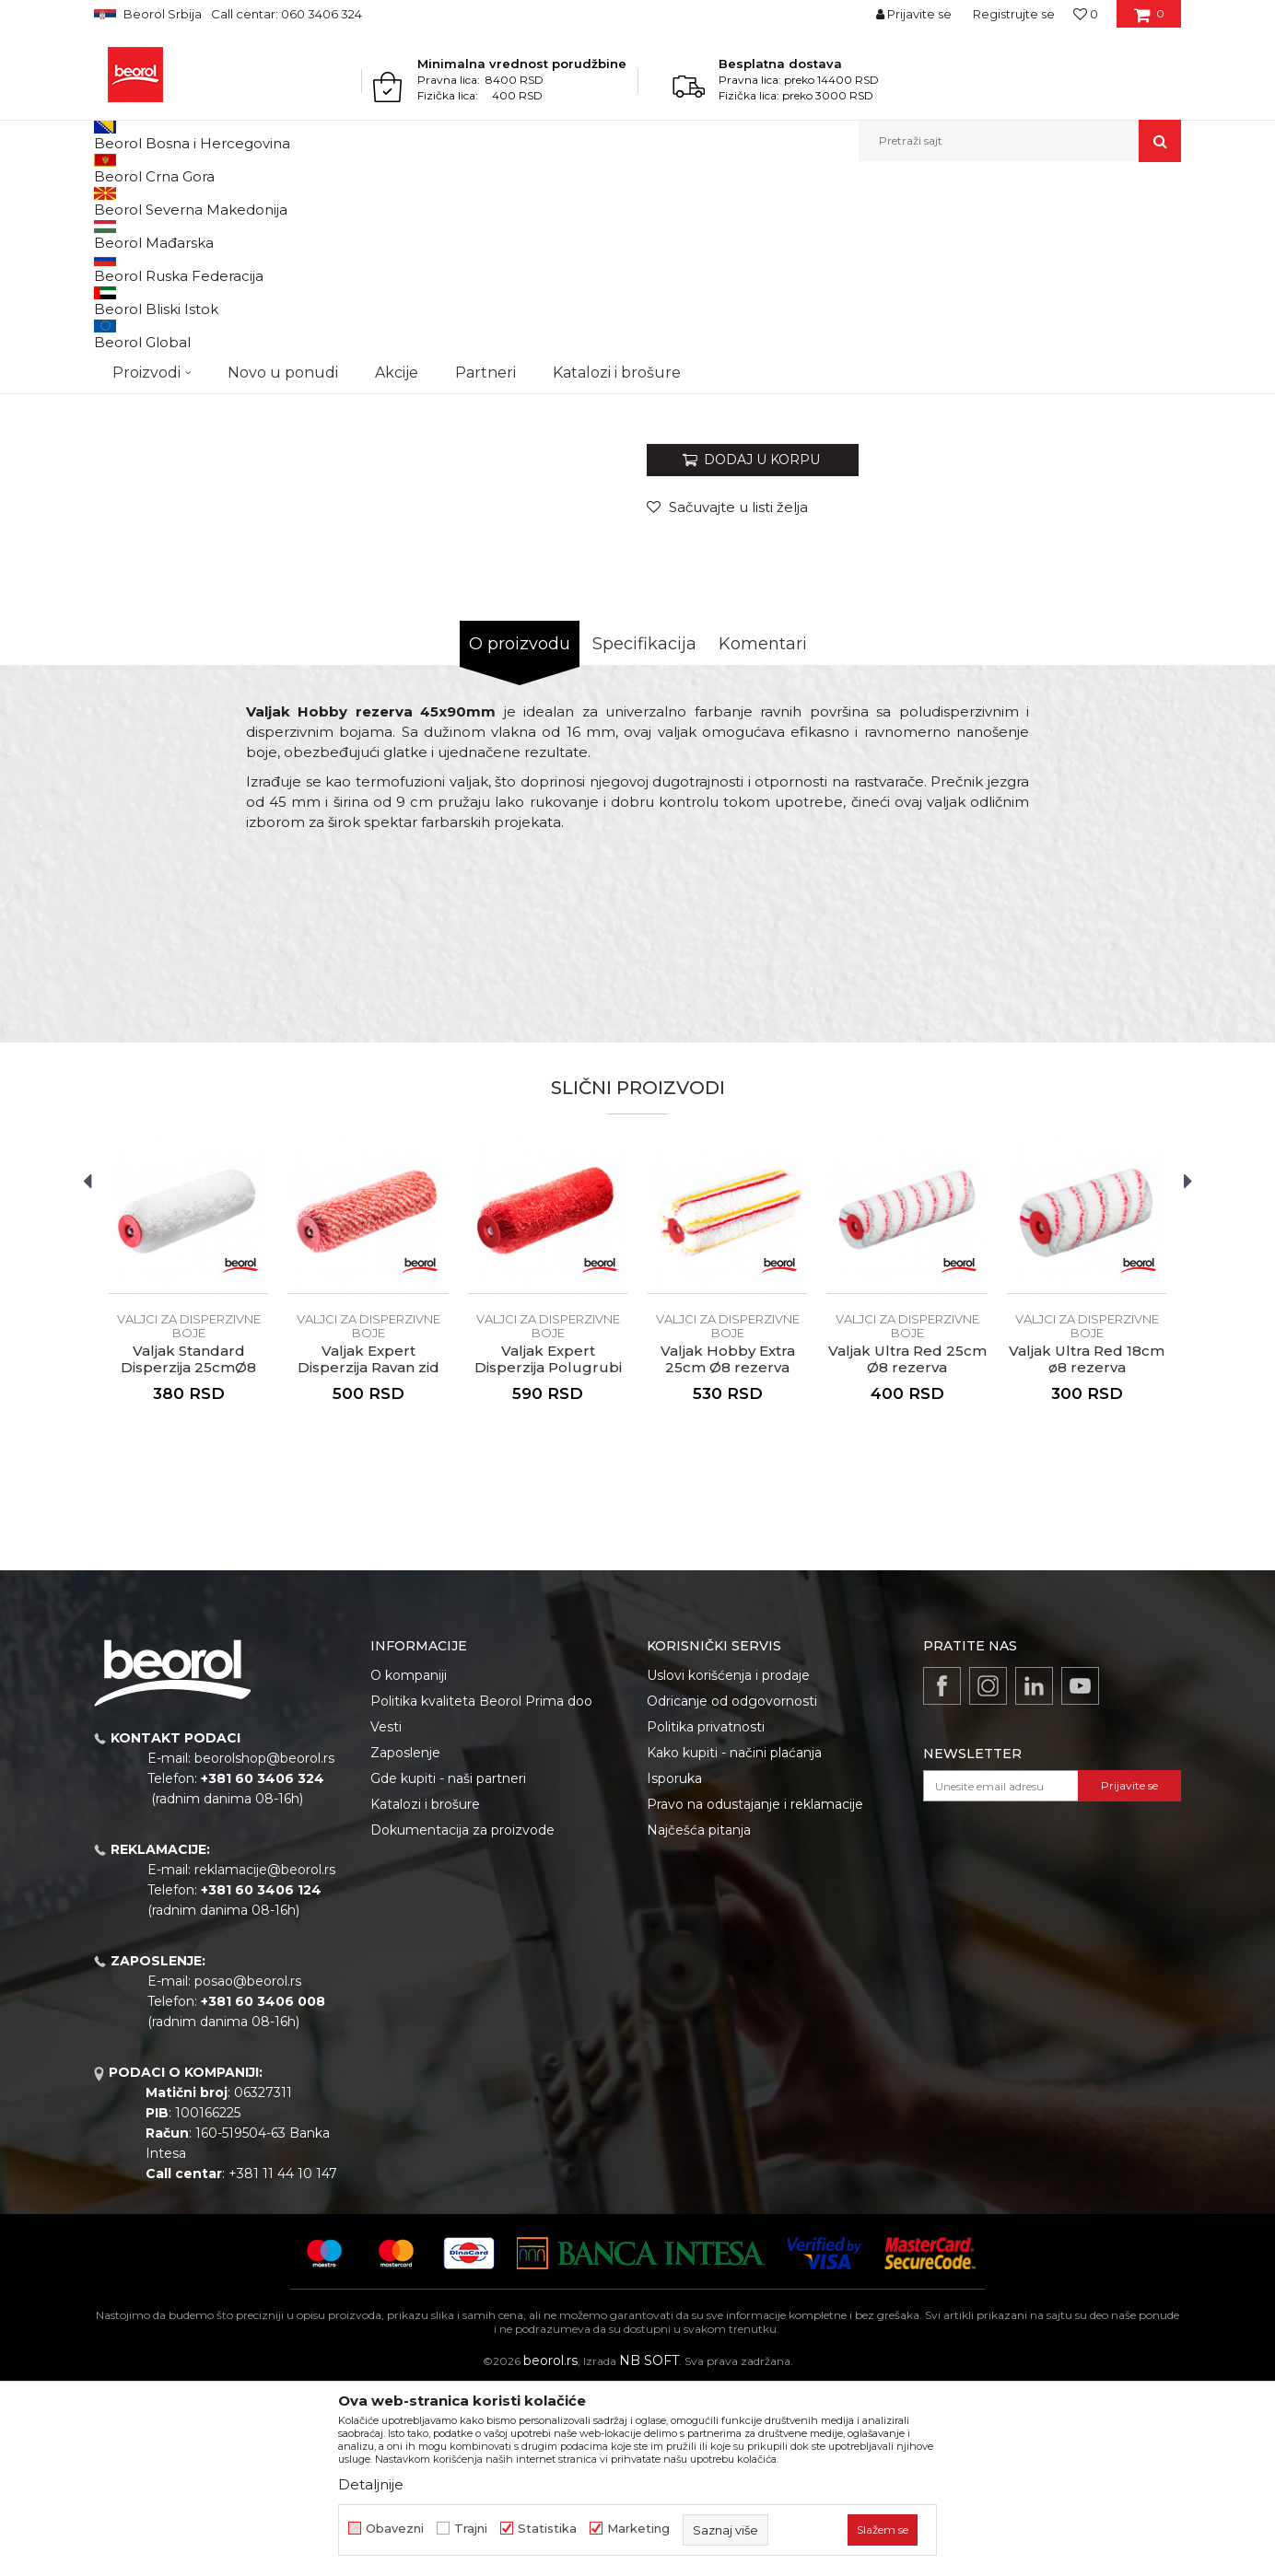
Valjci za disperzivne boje (487, 201)
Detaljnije (371, 2484)
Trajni (470, 2528)
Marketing (638, 2528)
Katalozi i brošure (425, 1994)
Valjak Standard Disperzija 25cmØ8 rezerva (188, 1557)
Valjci (395, 201)
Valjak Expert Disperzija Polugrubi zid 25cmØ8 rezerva (548, 1557)
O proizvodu (519, 833)
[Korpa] (1149, 20)
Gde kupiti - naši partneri (448, 1968)
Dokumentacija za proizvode (462, 2019)
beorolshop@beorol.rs (264, 1948)
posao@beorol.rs (247, 2170)
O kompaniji (408, 1865)
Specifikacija (644, 833)
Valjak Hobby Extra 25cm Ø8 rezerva (728, 1549)
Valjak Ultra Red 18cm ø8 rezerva (1086, 1549)
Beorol (111, 201)
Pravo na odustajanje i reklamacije (755, 1994)
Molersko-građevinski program (287, 201)
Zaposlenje (405, 1942)
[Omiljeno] (1085, 13)
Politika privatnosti (706, 1916)
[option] (162, 303)
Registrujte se (1014, 13)
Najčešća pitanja (699, 2019)
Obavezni (395, 2528)
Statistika (547, 2528)
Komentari (763, 833)
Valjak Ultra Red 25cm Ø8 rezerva (907, 1549)
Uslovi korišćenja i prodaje (728, 1865)
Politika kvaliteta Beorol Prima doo (481, 1890)
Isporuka (674, 1968)
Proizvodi (166, 201)
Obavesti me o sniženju (1110, 582)
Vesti (386, 1916)
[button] (1020, 141)
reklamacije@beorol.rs (264, 2059)
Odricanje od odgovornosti (732, 1890)
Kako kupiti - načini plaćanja (734, 1942)
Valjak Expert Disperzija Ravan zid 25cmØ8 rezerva (368, 1557)
